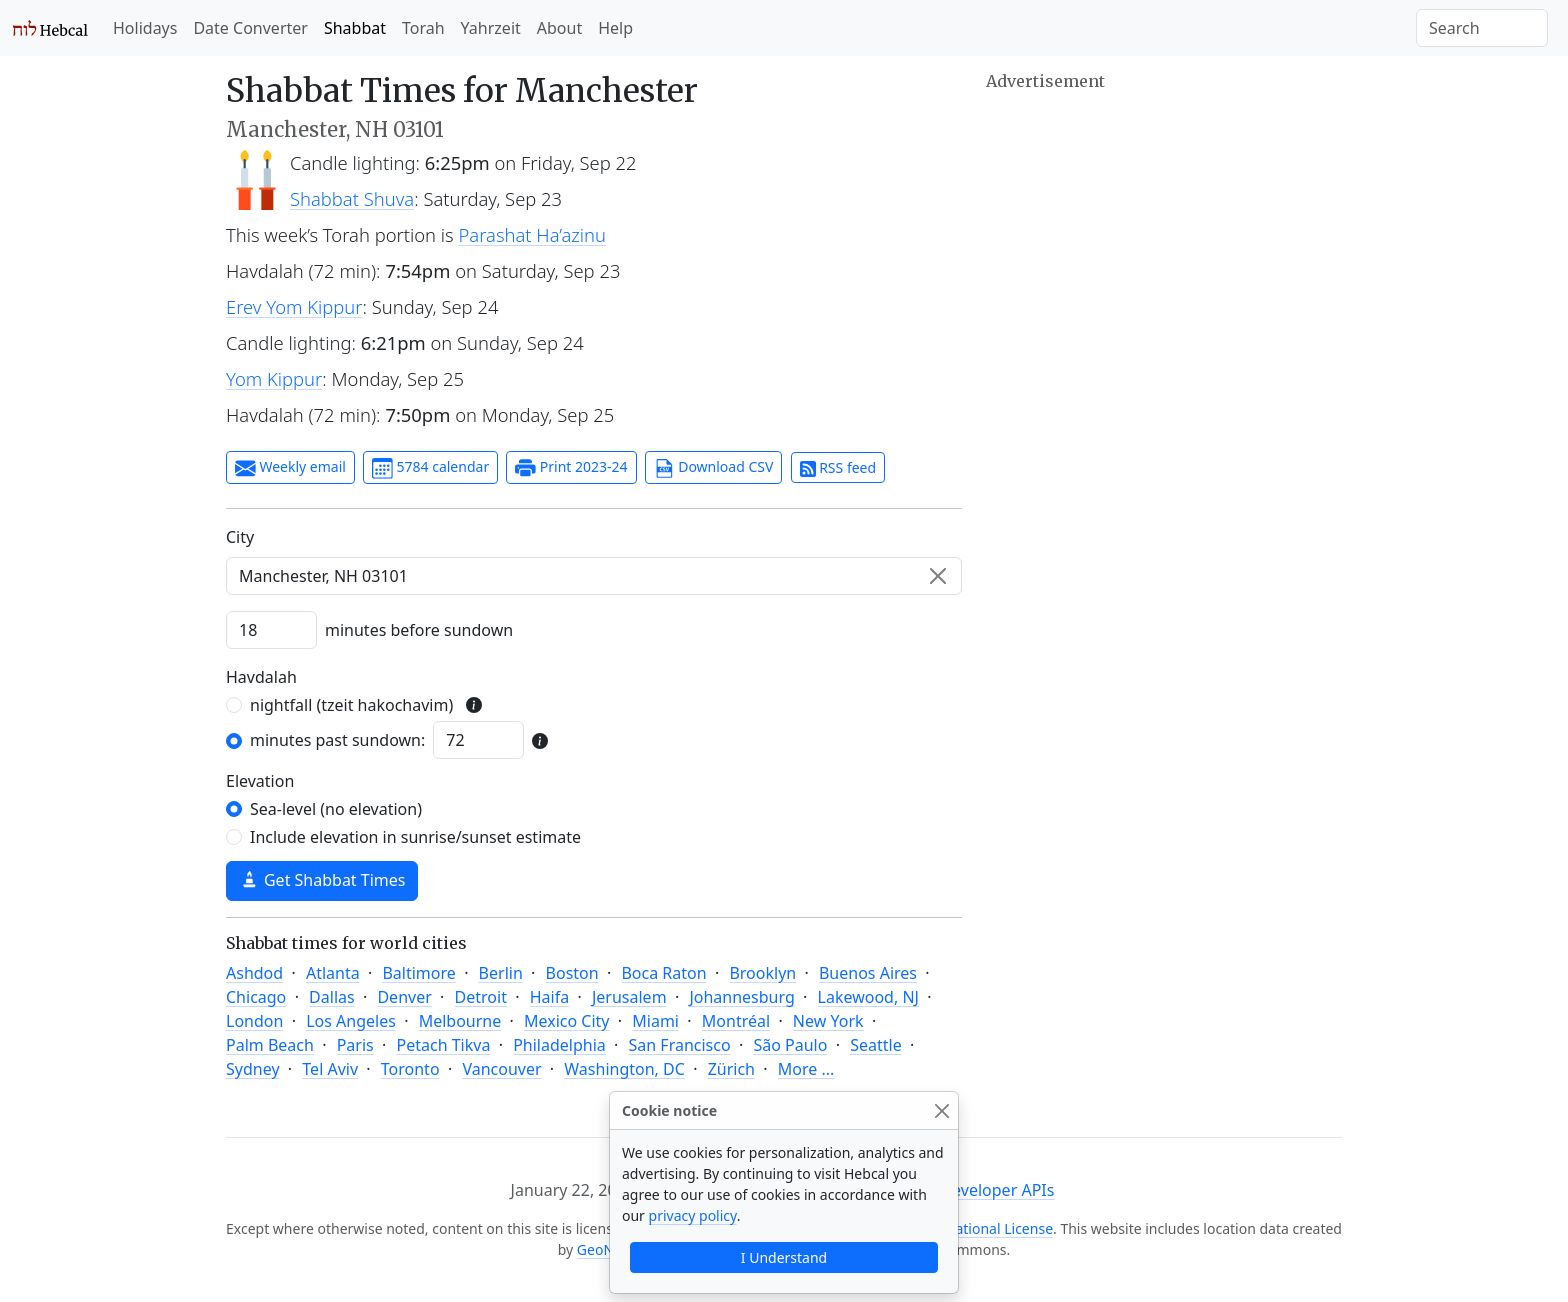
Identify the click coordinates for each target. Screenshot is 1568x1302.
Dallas (332, 997)
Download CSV (714, 468)
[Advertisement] (1164, 235)
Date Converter (250, 28)
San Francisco (680, 1045)
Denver (404, 997)
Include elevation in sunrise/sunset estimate (415, 837)
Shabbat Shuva (352, 198)
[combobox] (594, 576)
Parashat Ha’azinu (532, 234)
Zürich (731, 1069)
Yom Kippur (274, 378)
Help (615, 28)
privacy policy (693, 1215)
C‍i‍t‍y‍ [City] (240, 537)
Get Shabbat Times (322, 880)
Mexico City (567, 1021)
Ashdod (254, 973)
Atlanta (333, 973)
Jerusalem (629, 997)
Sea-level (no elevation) (336, 809)
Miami (655, 1021)
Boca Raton (663, 973)
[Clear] (938, 576)
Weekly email (290, 468)
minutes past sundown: (337, 740)
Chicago (256, 997)
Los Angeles (351, 1021)
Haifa (549, 997)
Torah (423, 28)
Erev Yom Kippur (294, 306)
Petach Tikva (444, 1045)
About (559, 28)
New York (828, 1021)
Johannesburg (741, 997)
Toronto (410, 1069)
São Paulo (790, 1045)
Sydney (253, 1069)
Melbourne (460, 1021)
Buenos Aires (868, 973)
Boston (572, 973)
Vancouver (501, 1069)
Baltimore (418, 973)
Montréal (736, 1021)
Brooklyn (762, 973)
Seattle (876, 1045)
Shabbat (355, 28)
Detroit (481, 997)
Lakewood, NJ (868, 997)
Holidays (145, 28)
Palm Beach (270, 1045)
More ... (806, 1069)
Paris (355, 1045)
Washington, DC (624, 1069)
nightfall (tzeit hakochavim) (351, 705)
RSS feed (838, 467)
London (254, 1021)
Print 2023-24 (571, 468)
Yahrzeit (491, 28)
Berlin (501, 973)
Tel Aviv (330, 1069)
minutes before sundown (419, 630)
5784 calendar (430, 468)
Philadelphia (559, 1045)
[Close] (941, 1110)
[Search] (1482, 28)
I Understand (784, 1257)
